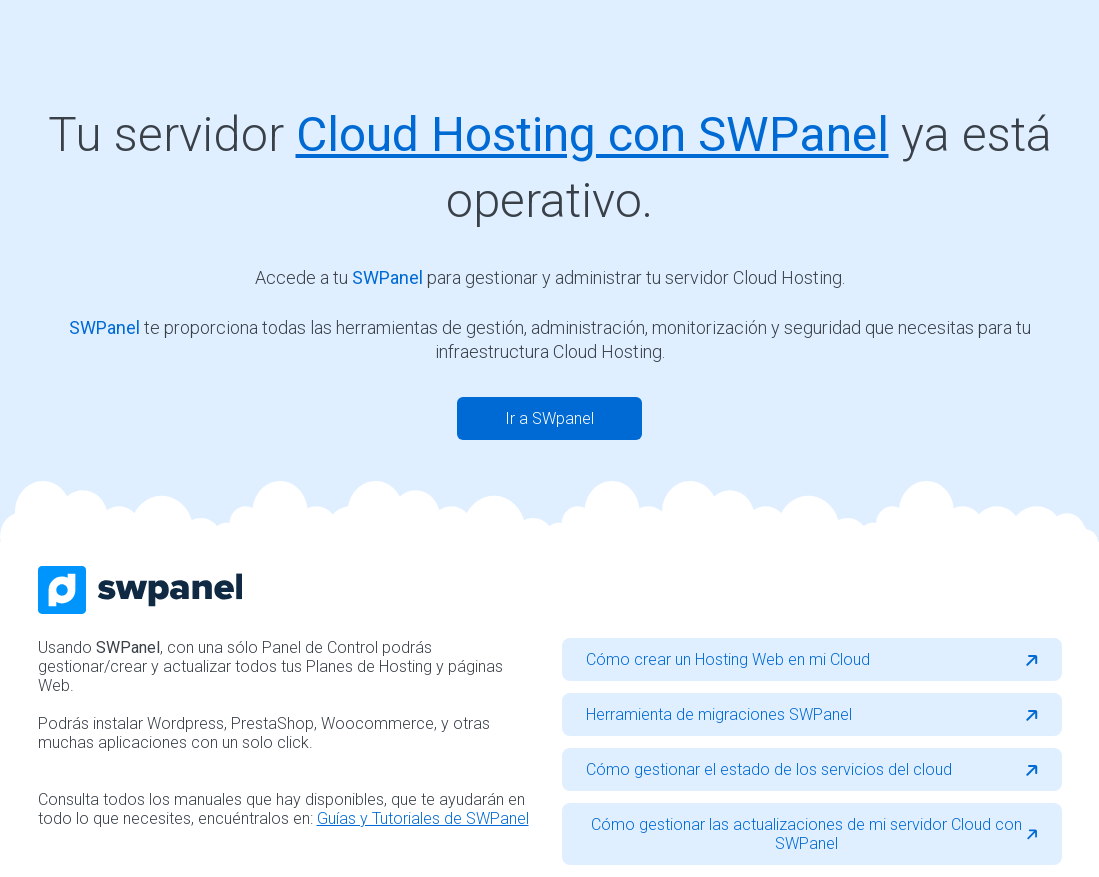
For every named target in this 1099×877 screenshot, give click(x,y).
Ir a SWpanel (549, 418)
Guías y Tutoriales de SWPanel (423, 818)
